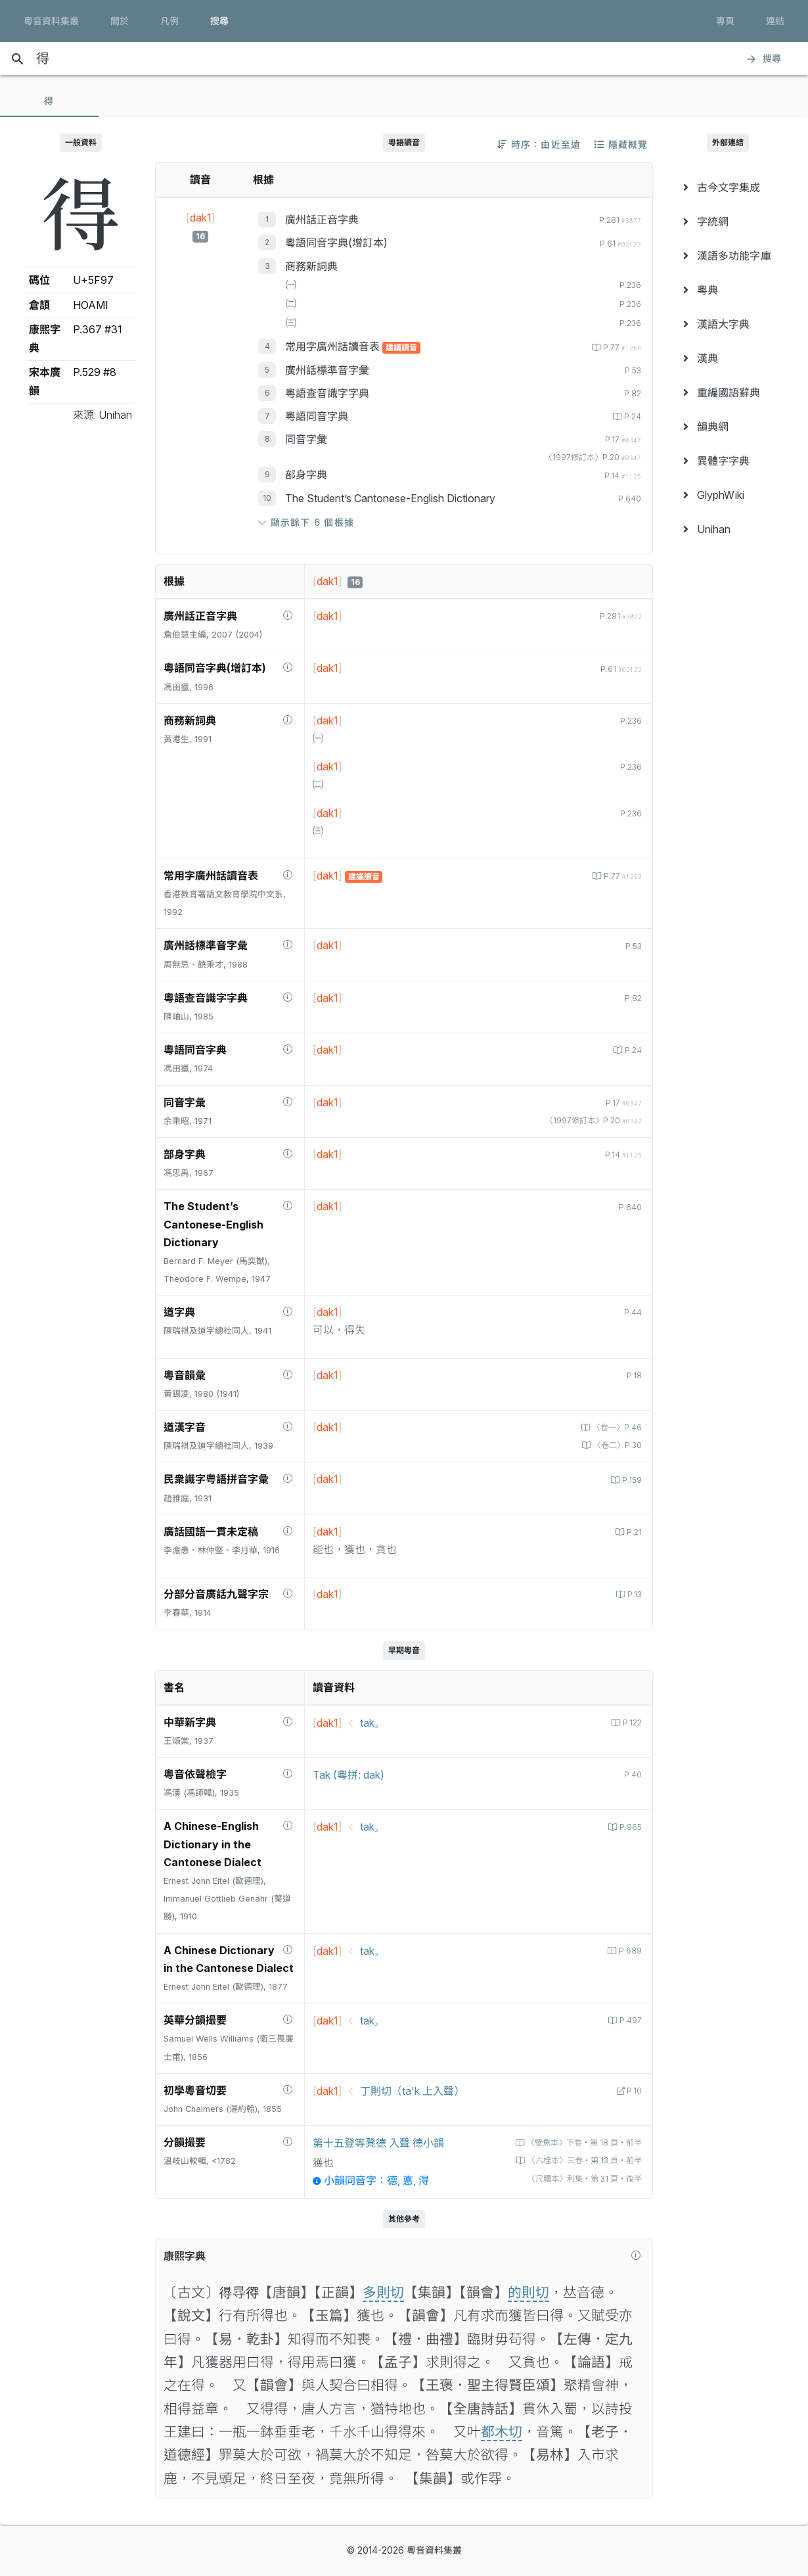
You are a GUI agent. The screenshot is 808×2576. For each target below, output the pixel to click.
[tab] (49, 101)
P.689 (629, 1950)
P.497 (629, 2020)
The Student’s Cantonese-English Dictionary (390, 498)
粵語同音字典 (316, 416)
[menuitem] (727, 187)
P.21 (632, 1532)
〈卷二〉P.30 (614, 1445)
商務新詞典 (311, 266)
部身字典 (306, 474)
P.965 (629, 1827)
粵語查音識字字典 (327, 393)
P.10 (632, 2091)
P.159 (630, 1480)
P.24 (631, 416)
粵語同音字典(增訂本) (336, 242)
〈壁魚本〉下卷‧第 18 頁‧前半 (578, 2142)
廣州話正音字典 (322, 219)
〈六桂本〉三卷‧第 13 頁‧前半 (578, 2160)
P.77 (620, 347)
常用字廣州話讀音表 (333, 346)
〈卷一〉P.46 (614, 1427)
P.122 (630, 1722)
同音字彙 (306, 439)
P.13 (632, 1594)
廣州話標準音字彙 (327, 370)
